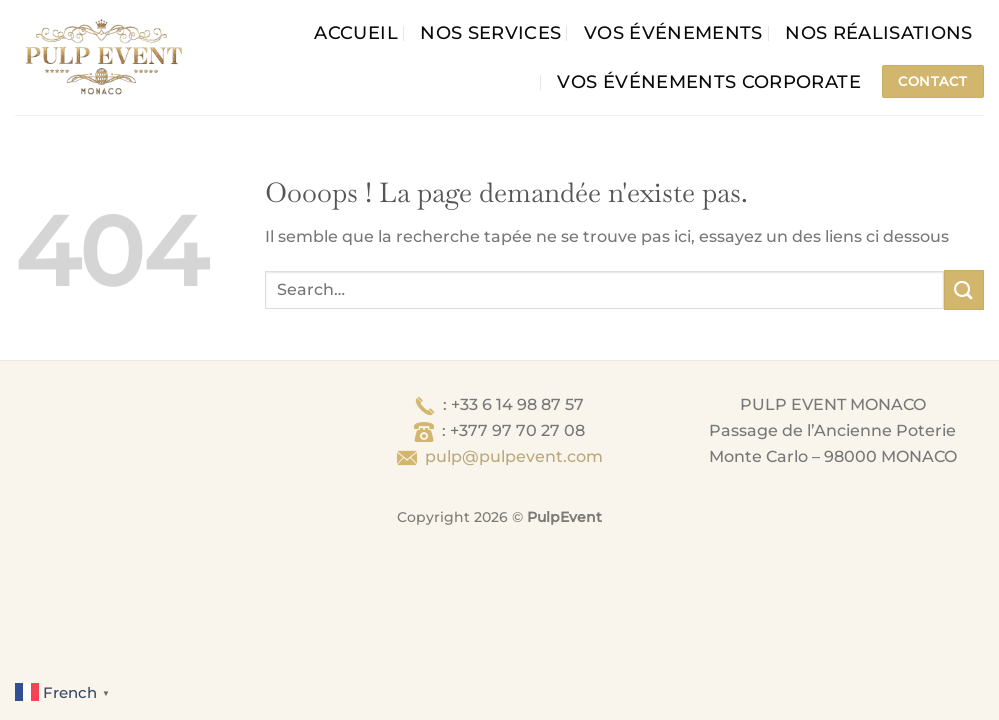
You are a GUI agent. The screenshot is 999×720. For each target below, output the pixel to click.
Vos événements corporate (708, 81)
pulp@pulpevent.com (514, 456)
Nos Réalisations (879, 32)
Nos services (490, 32)
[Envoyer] (964, 289)
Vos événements (673, 32)
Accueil (355, 32)
